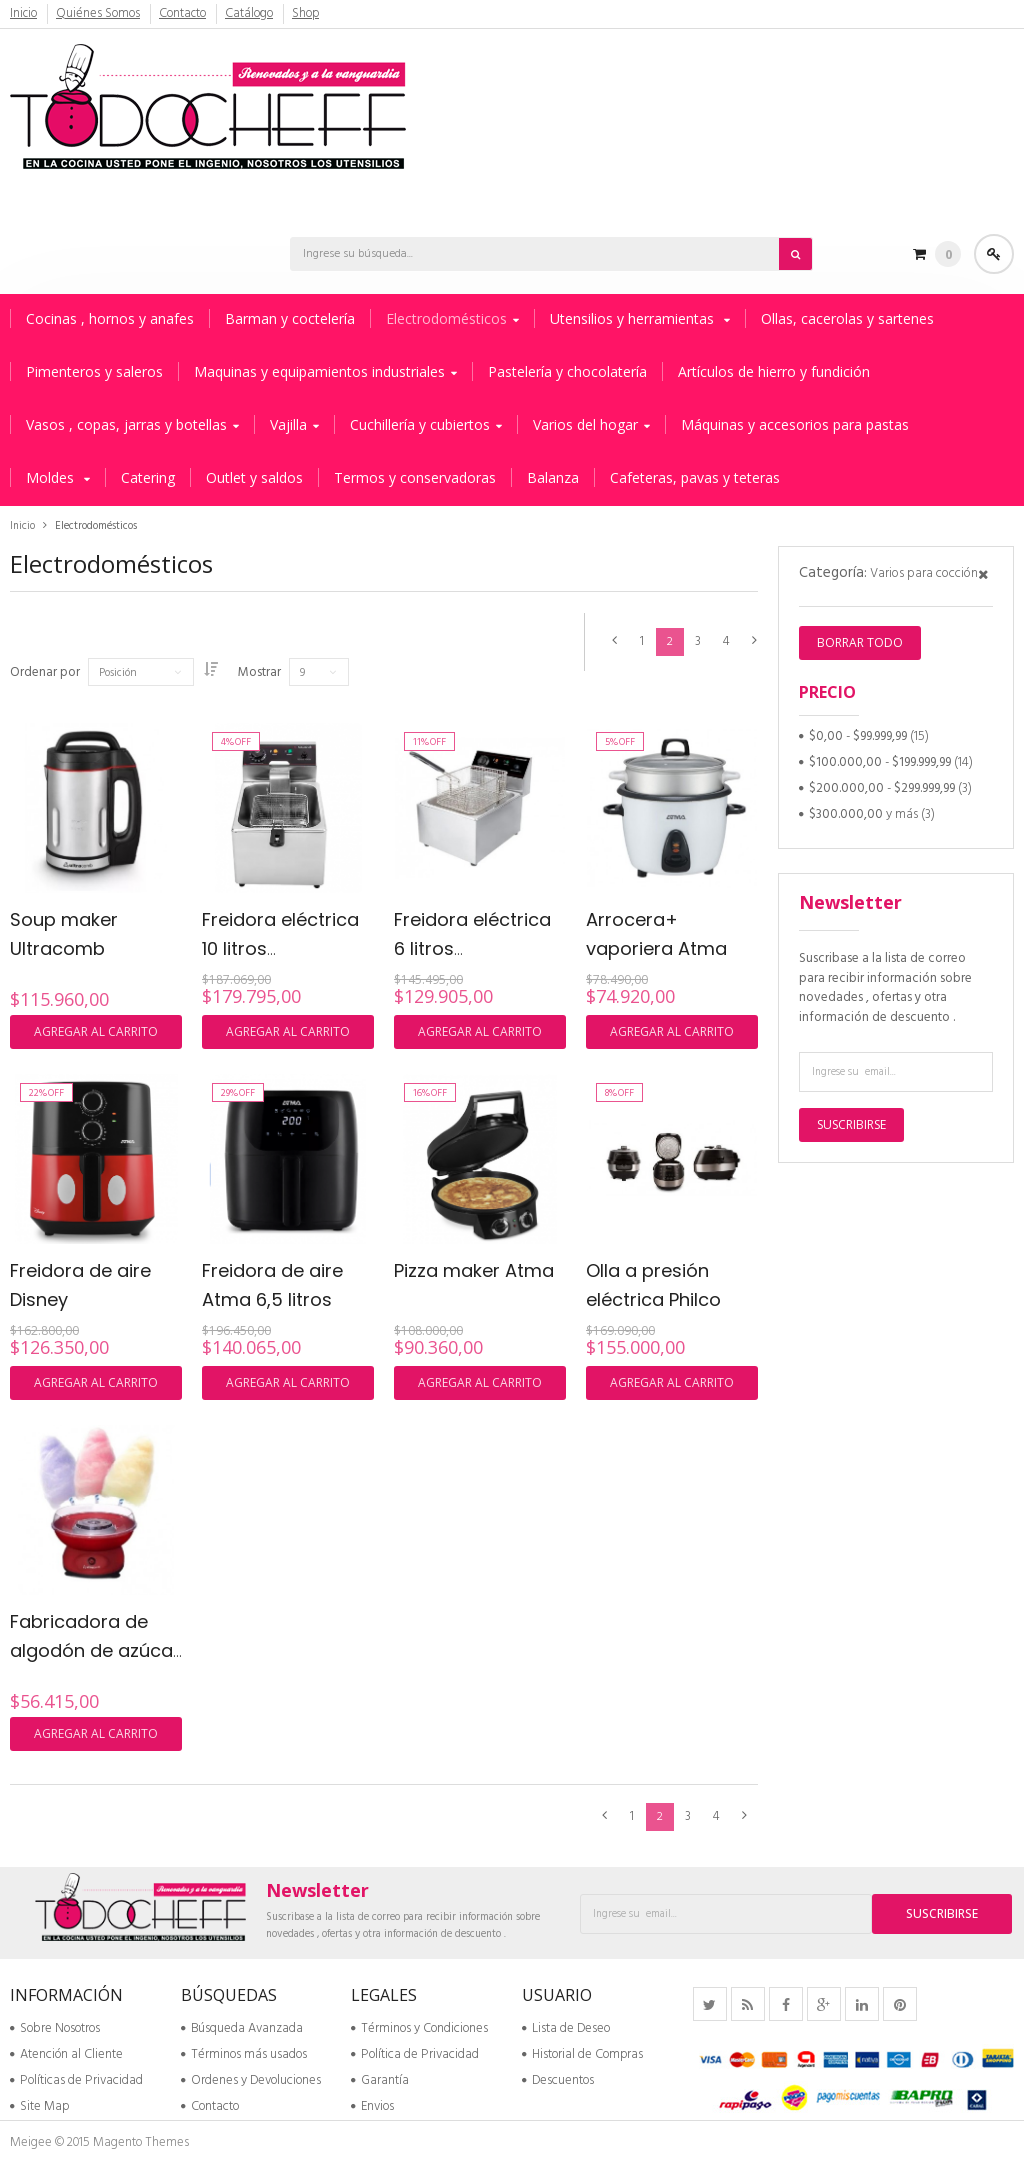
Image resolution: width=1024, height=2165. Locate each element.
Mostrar (273, 673)
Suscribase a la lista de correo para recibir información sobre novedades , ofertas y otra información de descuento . (885, 988)
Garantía (380, 2080)
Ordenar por (45, 673)
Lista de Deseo (566, 2028)
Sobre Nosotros (55, 2028)
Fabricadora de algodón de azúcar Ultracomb (95, 1650)
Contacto (184, 14)
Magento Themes (141, 2142)
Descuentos (558, 2080)
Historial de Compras (582, 2054)
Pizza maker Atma (474, 1270)
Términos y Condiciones (419, 2028)
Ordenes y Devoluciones (251, 2080)
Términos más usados (244, 2054)
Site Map (39, 2106)
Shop (307, 14)
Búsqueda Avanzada (242, 2028)
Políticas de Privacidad (76, 2080)
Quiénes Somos (99, 14)
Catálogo (251, 14)
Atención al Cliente (66, 2054)
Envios (372, 2106)
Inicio (24, 14)
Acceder (994, 254)
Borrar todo (860, 642)
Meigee (31, 2142)
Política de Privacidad (415, 2054)
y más (863, 814)
